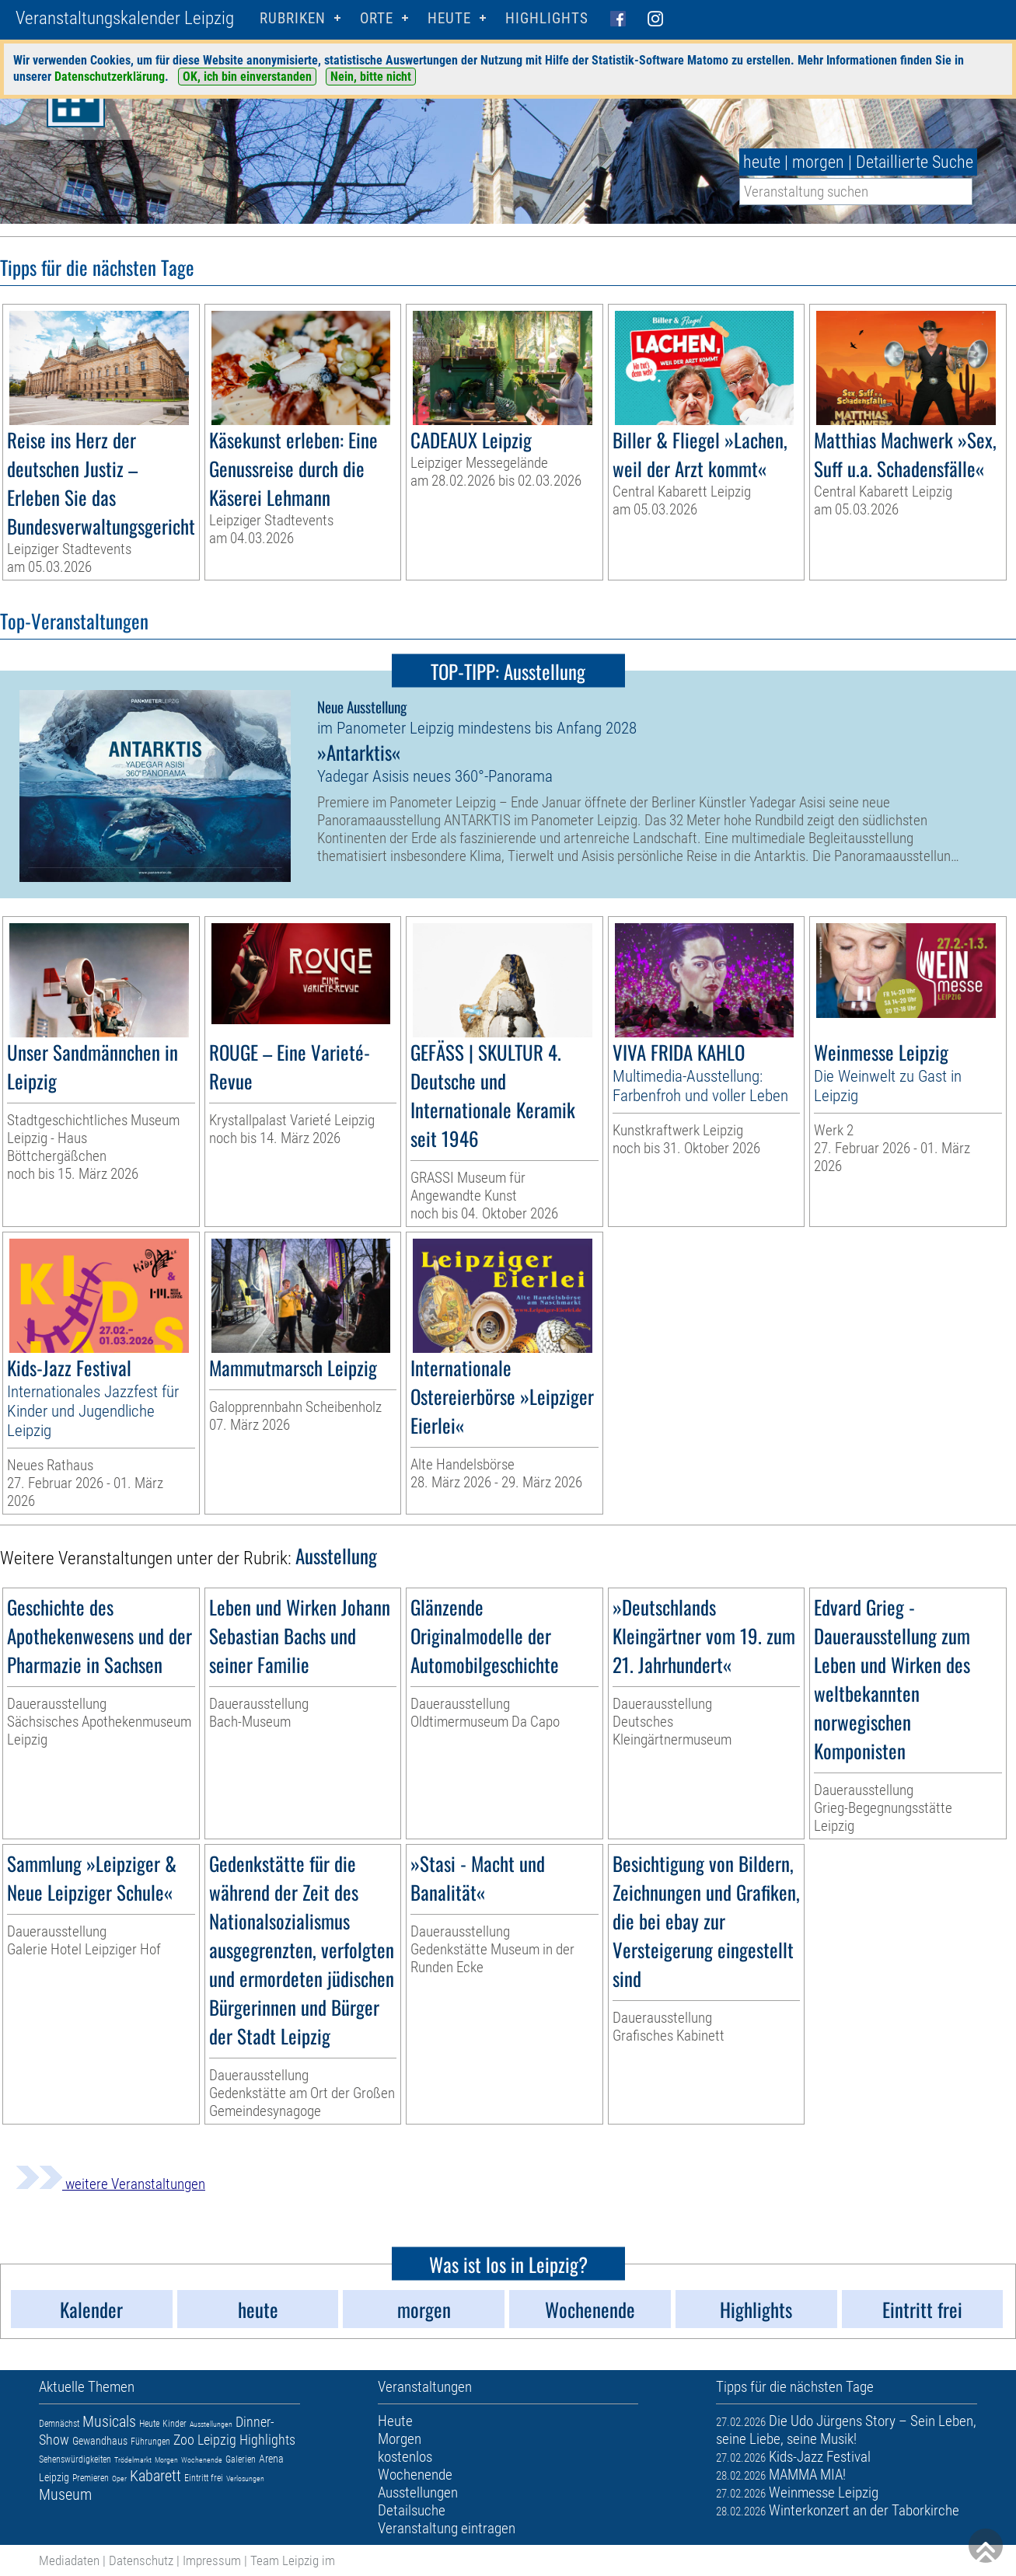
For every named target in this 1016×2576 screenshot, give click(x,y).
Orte (376, 18)
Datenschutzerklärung (109, 76)
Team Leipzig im (292, 2560)
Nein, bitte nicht (370, 76)
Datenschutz (141, 2560)
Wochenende (201, 2460)
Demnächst (59, 2423)
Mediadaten (69, 2560)
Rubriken (293, 18)
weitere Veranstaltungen (110, 2184)
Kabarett (155, 2475)
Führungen (150, 2441)
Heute (149, 2423)
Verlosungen (245, 2478)
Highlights (546, 18)
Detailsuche (411, 2510)
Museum (65, 2494)
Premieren (90, 2478)
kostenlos (405, 2457)
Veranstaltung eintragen (446, 2528)
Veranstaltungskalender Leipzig (125, 18)
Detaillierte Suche (914, 162)
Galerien (240, 2459)
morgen (818, 162)
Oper (119, 2478)
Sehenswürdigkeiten (75, 2459)
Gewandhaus (99, 2441)
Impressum (212, 2560)
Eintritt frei (203, 2478)
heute (761, 162)
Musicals (109, 2421)
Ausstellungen (211, 2424)
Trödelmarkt (133, 2460)
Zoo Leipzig (204, 2439)
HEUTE (449, 18)
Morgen (166, 2460)
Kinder (174, 2423)
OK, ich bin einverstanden (247, 76)
